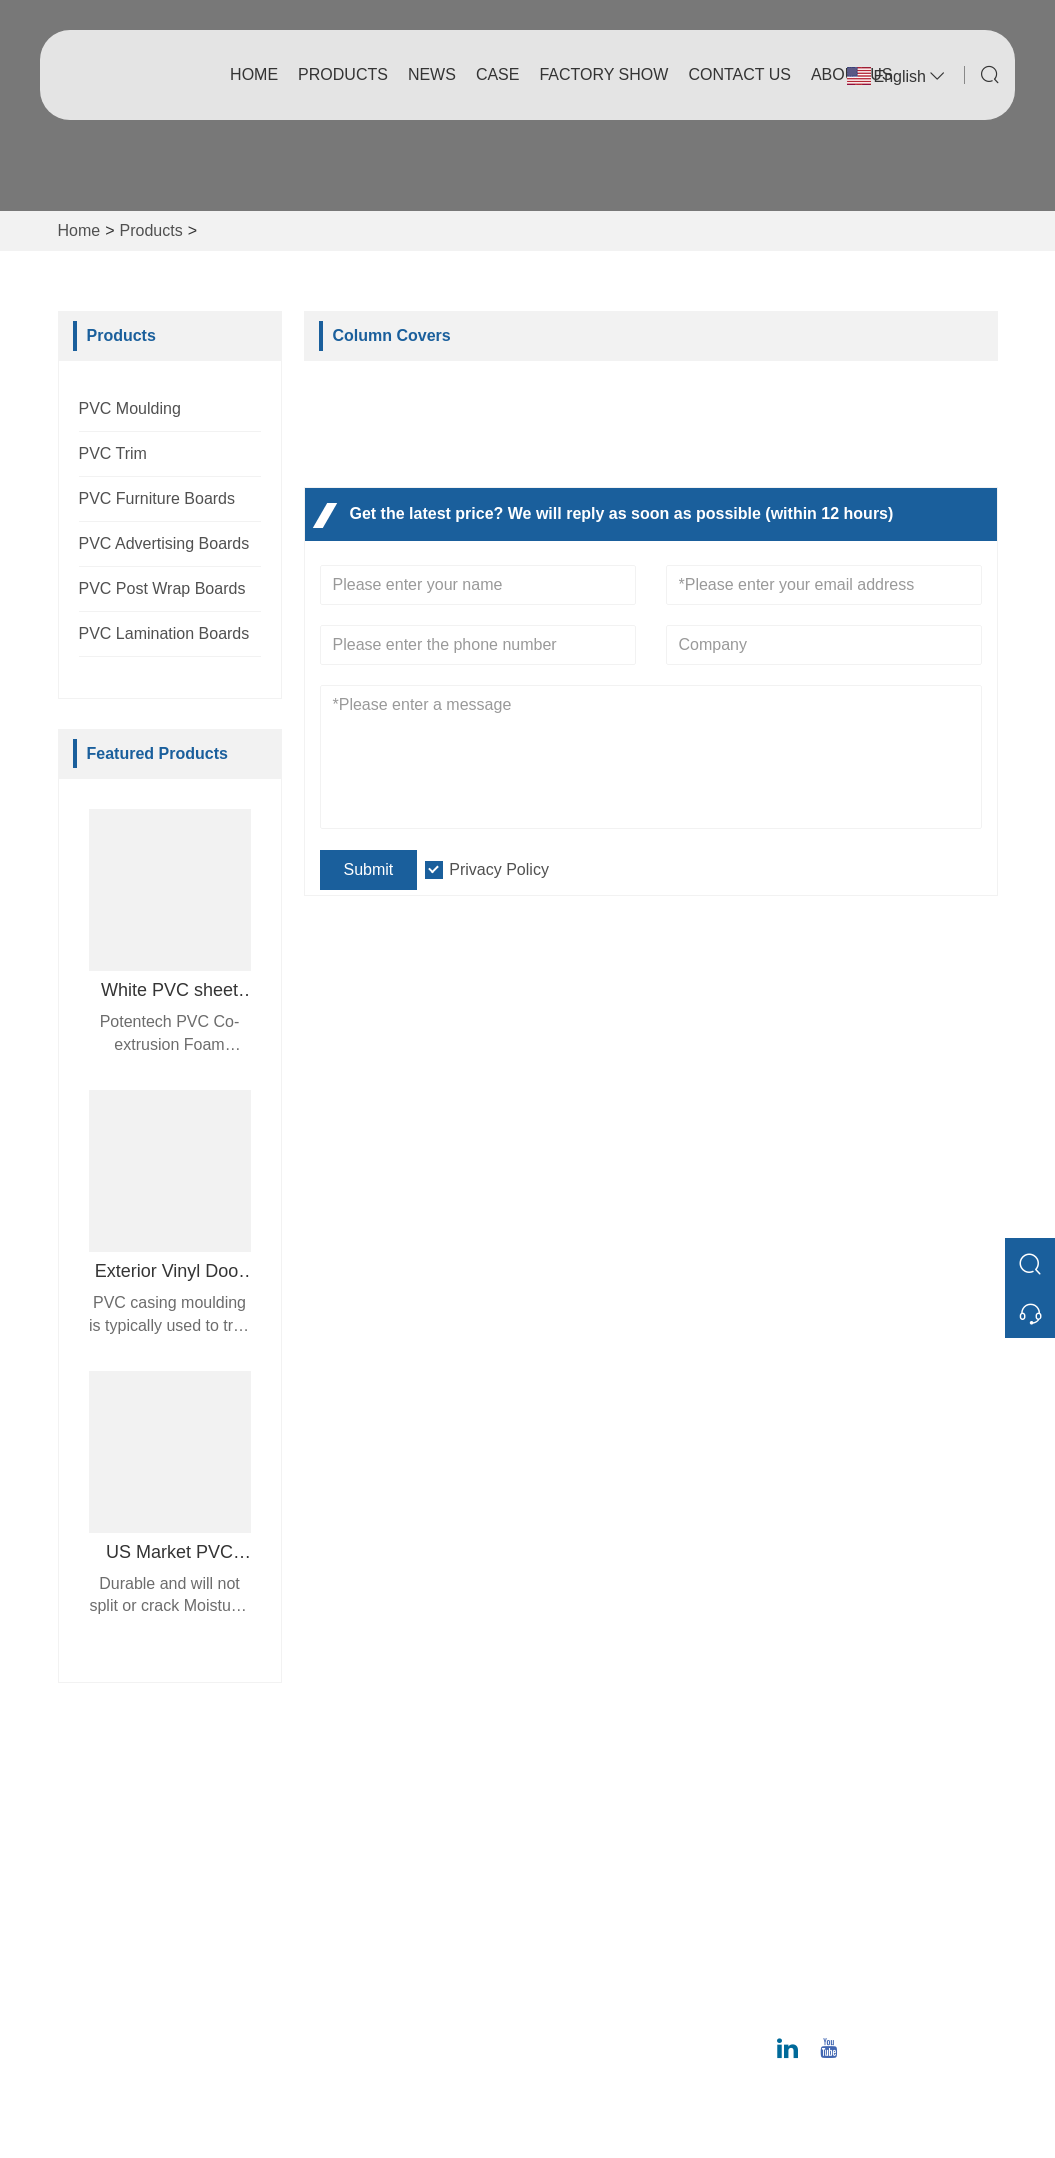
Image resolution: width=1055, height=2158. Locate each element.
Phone (854, 1981)
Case (498, 74)
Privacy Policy (499, 869)
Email (849, 1918)
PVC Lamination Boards (164, 633)
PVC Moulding (130, 408)
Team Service (364, 1842)
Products (343, 74)
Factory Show (603, 74)
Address (867, 1759)
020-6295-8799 (873, 2004)
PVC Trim (113, 453)
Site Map (347, 1938)
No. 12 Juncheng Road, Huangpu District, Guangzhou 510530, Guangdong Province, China (892, 1830)
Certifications (362, 1906)
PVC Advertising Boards (164, 543)
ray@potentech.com (890, 1941)
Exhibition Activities (612, 1938)
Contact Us (739, 74)
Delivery (345, 1810)
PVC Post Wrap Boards (162, 588)
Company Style (598, 1842)
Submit (369, 869)
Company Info (594, 1810)
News (432, 74)
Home (254, 74)
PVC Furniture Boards (157, 498)
